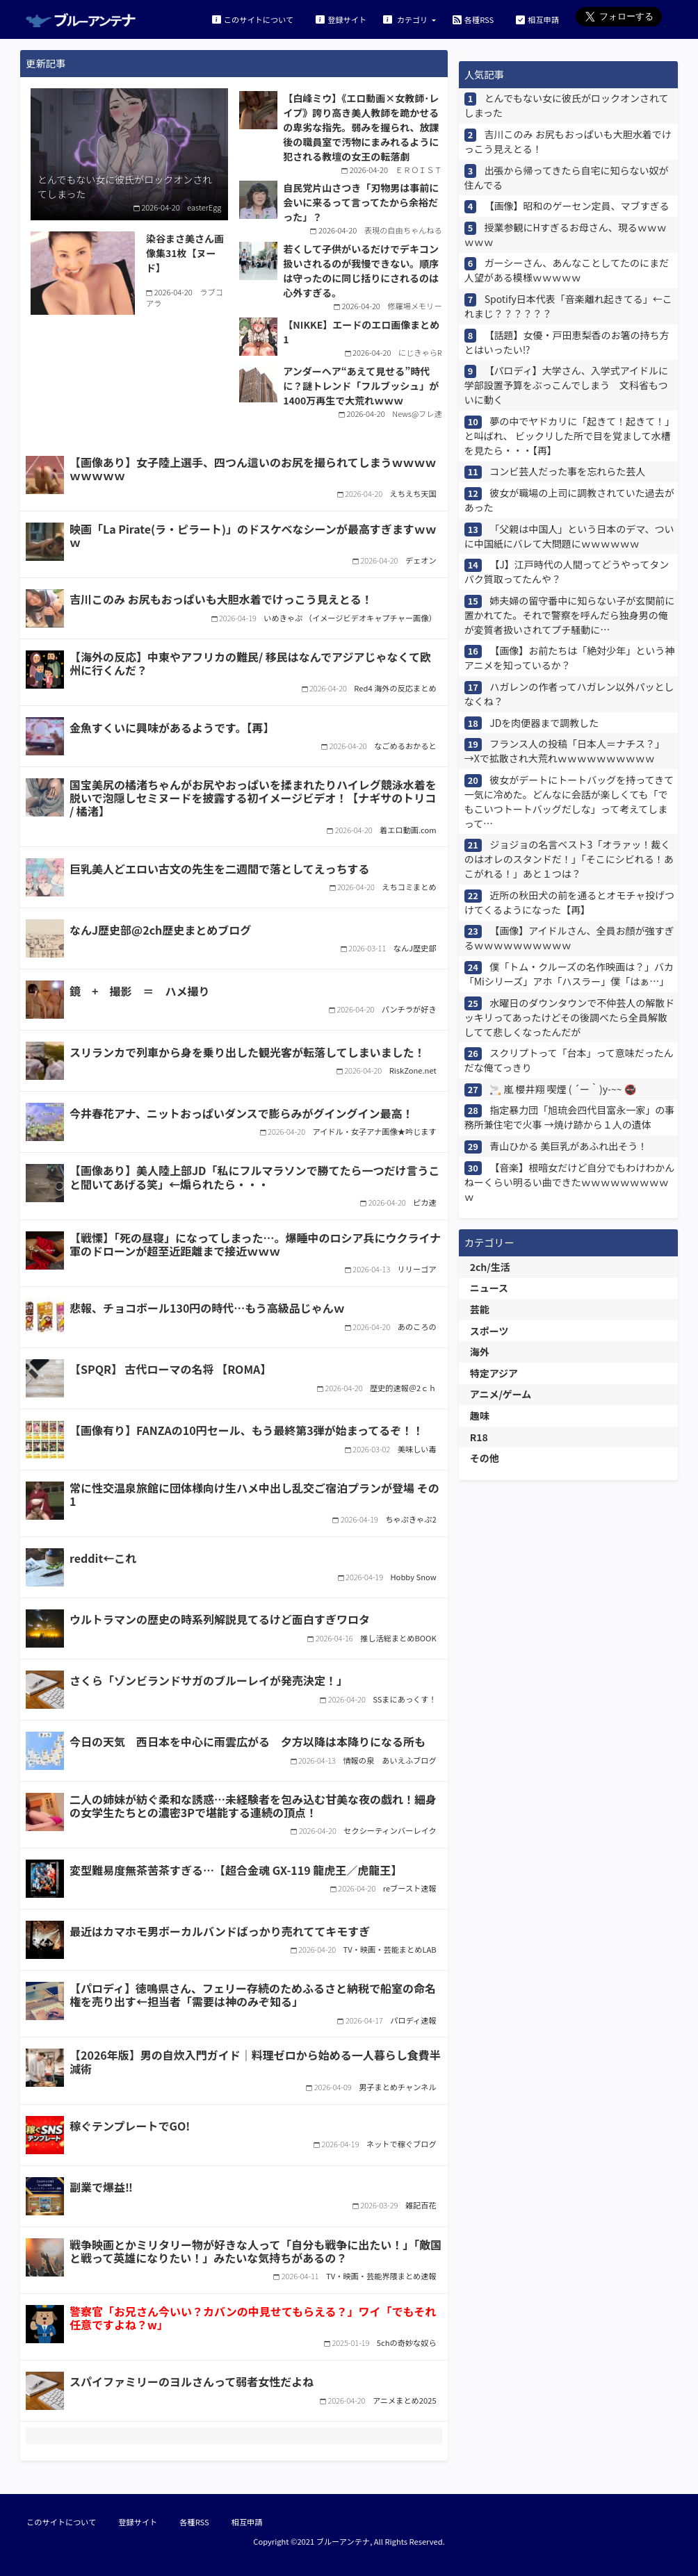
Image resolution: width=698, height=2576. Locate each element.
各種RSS (473, 19)
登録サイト (341, 19)
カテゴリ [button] (406, 19)
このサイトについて (252, 19)
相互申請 (537, 19)
